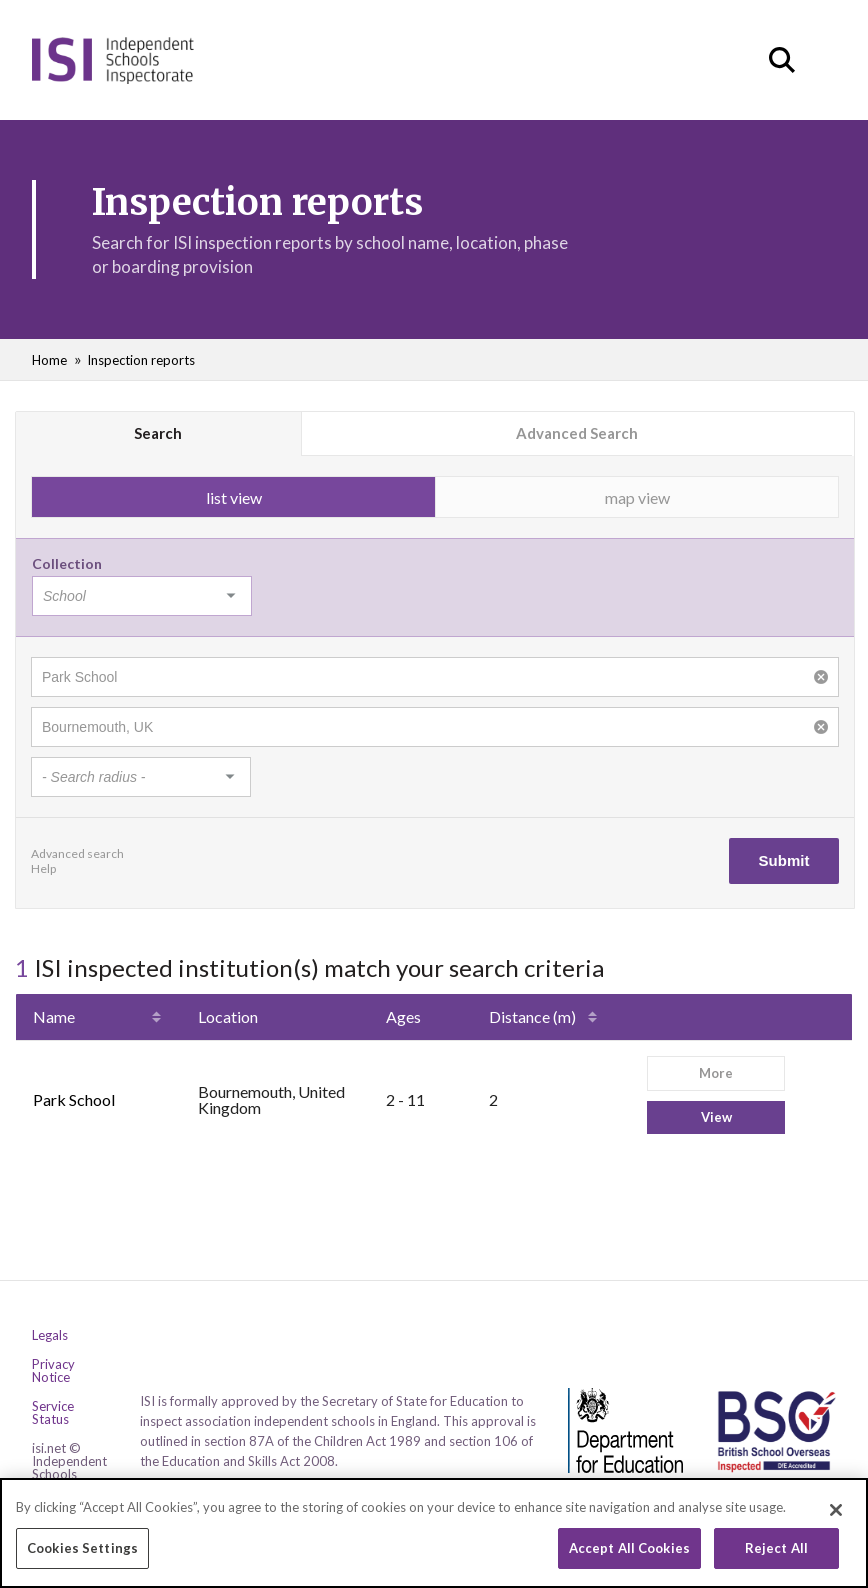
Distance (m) (532, 1016)
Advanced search (77, 853)
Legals (50, 1335)
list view (234, 497)
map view (637, 497)
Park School (74, 1099)
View (716, 1117)
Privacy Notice (53, 1371)
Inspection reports (141, 360)
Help (43, 868)
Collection (67, 563)
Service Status (53, 1413)
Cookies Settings (82, 1550)
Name (54, 1016)
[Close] (836, 1512)
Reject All (776, 1550)
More (716, 1073)
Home (49, 360)
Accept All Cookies (629, 1550)
